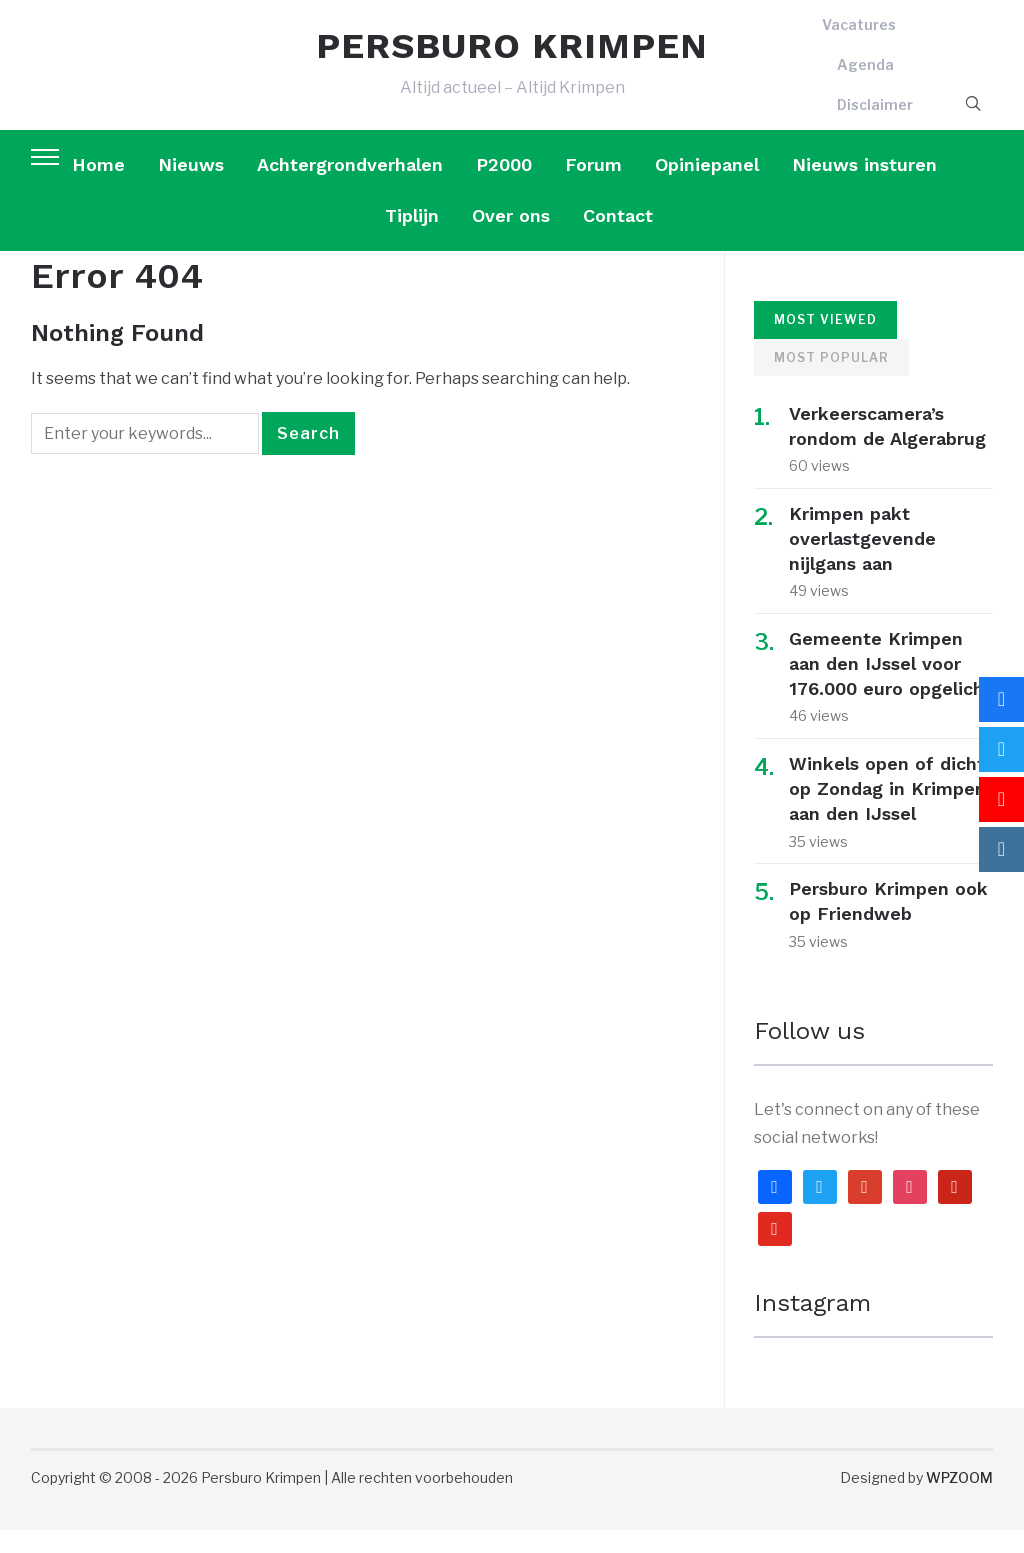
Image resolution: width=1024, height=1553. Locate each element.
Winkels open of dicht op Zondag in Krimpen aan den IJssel (887, 811)
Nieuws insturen (864, 187)
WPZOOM (959, 1500)
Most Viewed (825, 342)
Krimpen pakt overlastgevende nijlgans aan (862, 561)
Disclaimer (875, 115)
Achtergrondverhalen (350, 187)
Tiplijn (412, 238)
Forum (593, 187)
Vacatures (859, 36)
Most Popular (831, 380)
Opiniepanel (707, 187)
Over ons (511, 238)
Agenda (865, 76)
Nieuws (191, 187)
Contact (618, 238)
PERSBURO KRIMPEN (512, 58)
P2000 (504, 187)
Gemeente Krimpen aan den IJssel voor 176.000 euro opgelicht (890, 686)
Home (98, 187)
